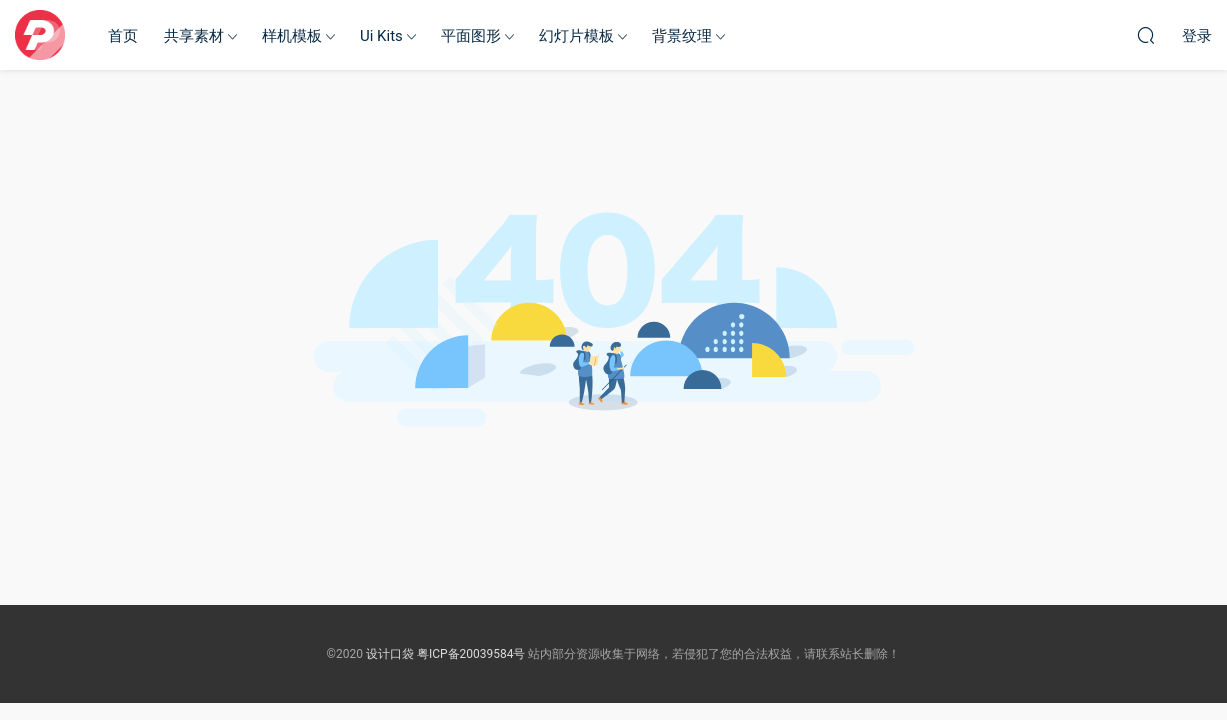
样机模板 (292, 36)
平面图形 (471, 36)
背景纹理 (682, 36)
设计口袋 (40, 35)
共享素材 (194, 36)
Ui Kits (381, 36)
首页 (123, 36)
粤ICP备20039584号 (471, 654)
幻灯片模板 (576, 36)
